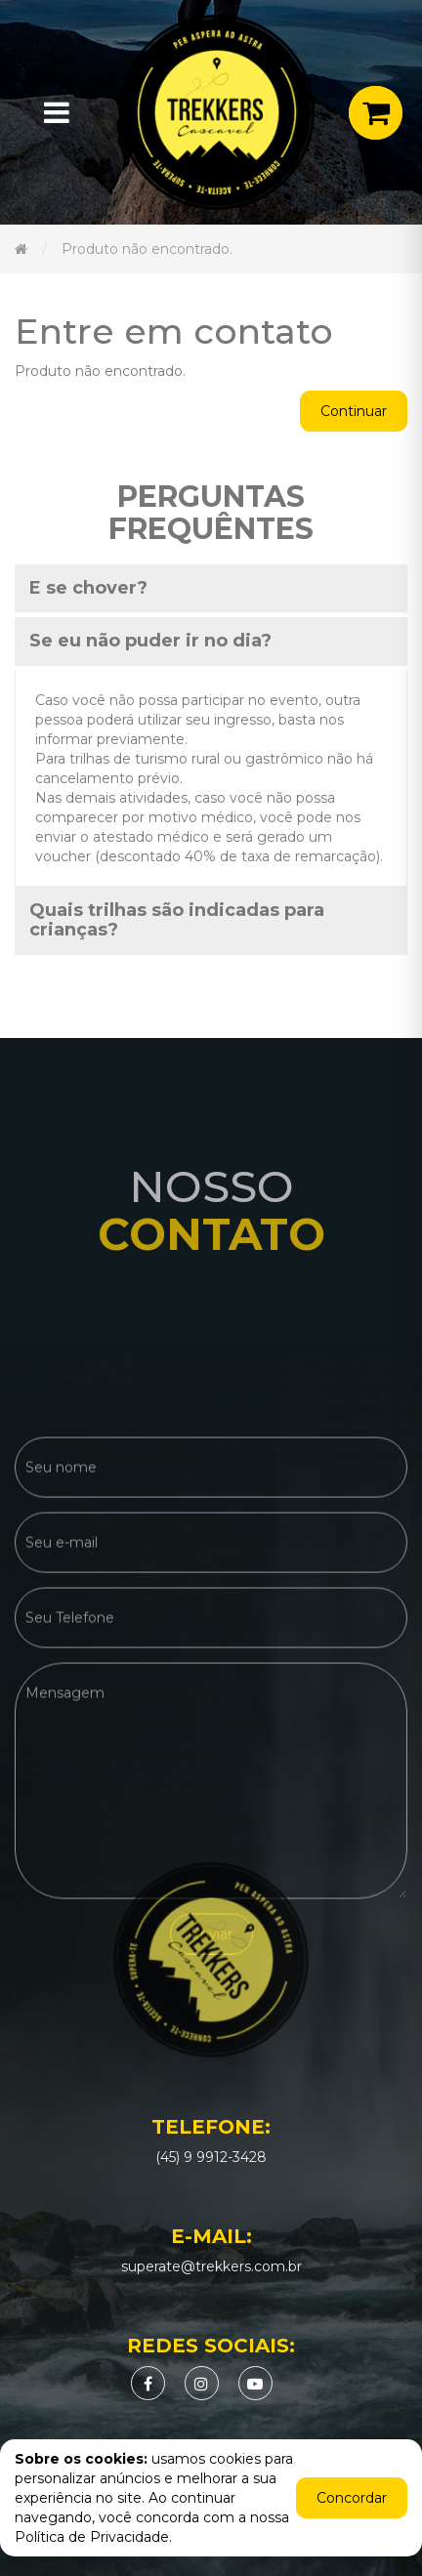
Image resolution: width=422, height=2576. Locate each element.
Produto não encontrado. (147, 249)
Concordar (351, 2498)
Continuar (353, 411)
